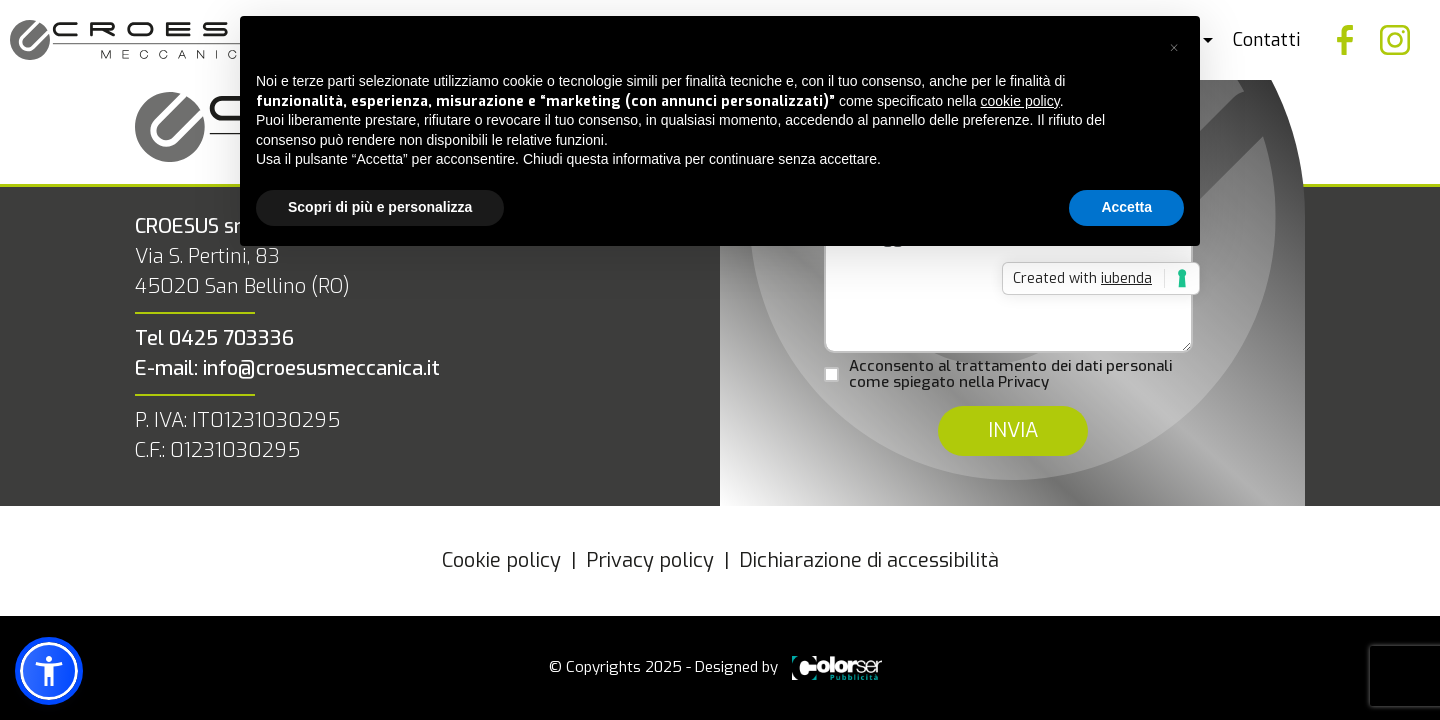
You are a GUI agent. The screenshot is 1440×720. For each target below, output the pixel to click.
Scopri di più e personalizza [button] (380, 207)
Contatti (1266, 40)
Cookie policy (501, 560)
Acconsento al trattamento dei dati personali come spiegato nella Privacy (1010, 374)
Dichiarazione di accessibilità (869, 560)
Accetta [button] (1126, 207)
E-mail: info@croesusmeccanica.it (287, 368)
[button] (1174, 48)
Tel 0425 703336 (214, 338)
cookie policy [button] (1020, 101)
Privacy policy (650, 560)
